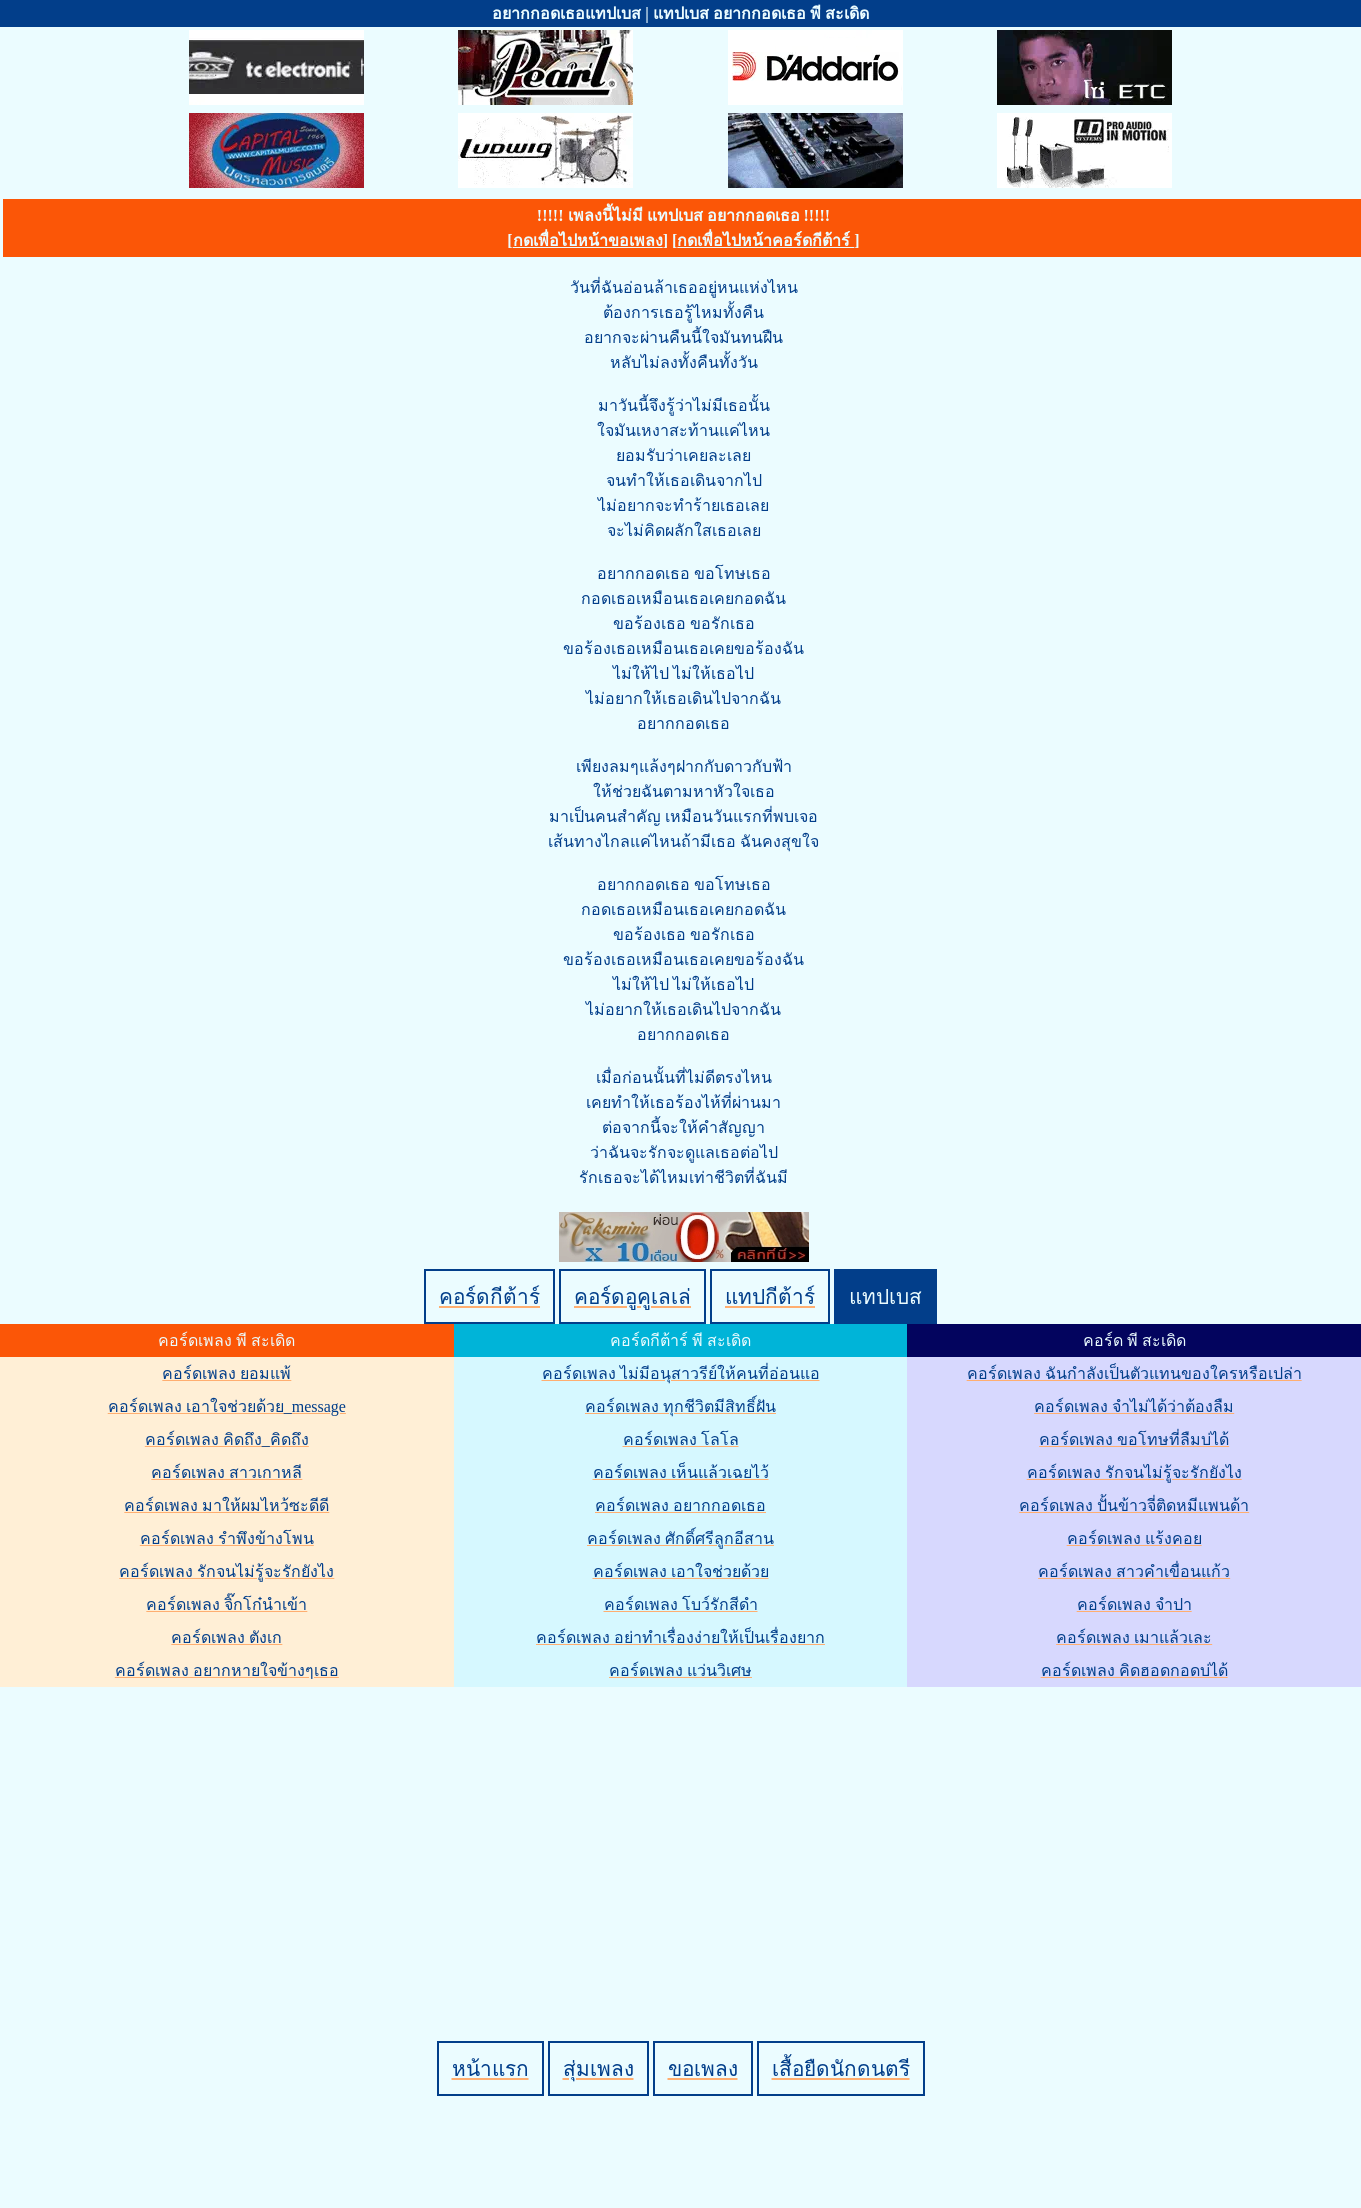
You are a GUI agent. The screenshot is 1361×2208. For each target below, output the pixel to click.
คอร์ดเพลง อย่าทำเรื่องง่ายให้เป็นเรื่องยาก (680, 1637)
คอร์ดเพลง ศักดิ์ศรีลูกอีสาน (680, 1538)
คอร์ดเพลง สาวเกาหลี (226, 1472)
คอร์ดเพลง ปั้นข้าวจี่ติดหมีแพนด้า (1134, 1505)
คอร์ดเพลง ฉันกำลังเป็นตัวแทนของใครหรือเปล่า (1134, 1373)
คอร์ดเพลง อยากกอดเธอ (680, 1505)
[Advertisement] (684, 1830)
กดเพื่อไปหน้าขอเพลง (588, 240)
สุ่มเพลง (598, 2068)
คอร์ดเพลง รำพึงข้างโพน (227, 1538)
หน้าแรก (490, 2068)
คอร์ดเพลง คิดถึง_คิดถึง (227, 1439)
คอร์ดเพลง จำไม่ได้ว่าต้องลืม (1134, 1406)
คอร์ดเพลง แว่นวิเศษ (680, 1670)
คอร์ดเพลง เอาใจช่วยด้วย (681, 1571)
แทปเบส (885, 1296)
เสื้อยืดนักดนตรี (841, 2068)
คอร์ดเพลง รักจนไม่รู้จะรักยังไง (226, 1571)
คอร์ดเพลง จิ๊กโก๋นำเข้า (226, 1604)
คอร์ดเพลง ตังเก (226, 1637)
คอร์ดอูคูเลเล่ (632, 1296)
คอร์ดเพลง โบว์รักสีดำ (681, 1604)
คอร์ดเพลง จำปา (1134, 1604)
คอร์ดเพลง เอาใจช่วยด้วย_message (227, 1406)
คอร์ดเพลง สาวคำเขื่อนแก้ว (1134, 1571)
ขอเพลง (703, 2068)
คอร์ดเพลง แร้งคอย (1134, 1538)
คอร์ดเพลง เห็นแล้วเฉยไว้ (681, 1472)
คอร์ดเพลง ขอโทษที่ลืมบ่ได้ (1134, 1439)
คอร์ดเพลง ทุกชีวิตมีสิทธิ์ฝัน (680, 1406)
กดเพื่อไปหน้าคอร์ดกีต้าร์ (765, 240)
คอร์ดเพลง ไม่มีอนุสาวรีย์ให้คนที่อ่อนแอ (681, 1373)
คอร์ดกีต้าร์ (489, 1296)
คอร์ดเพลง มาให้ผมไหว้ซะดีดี (226, 1505)
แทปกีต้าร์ (770, 1296)
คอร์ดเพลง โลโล (681, 1439)
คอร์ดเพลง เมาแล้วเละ (1134, 1637)
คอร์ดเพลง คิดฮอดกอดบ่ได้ (1134, 1670)
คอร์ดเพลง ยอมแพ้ (226, 1373)
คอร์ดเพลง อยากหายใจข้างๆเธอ (227, 1670)
